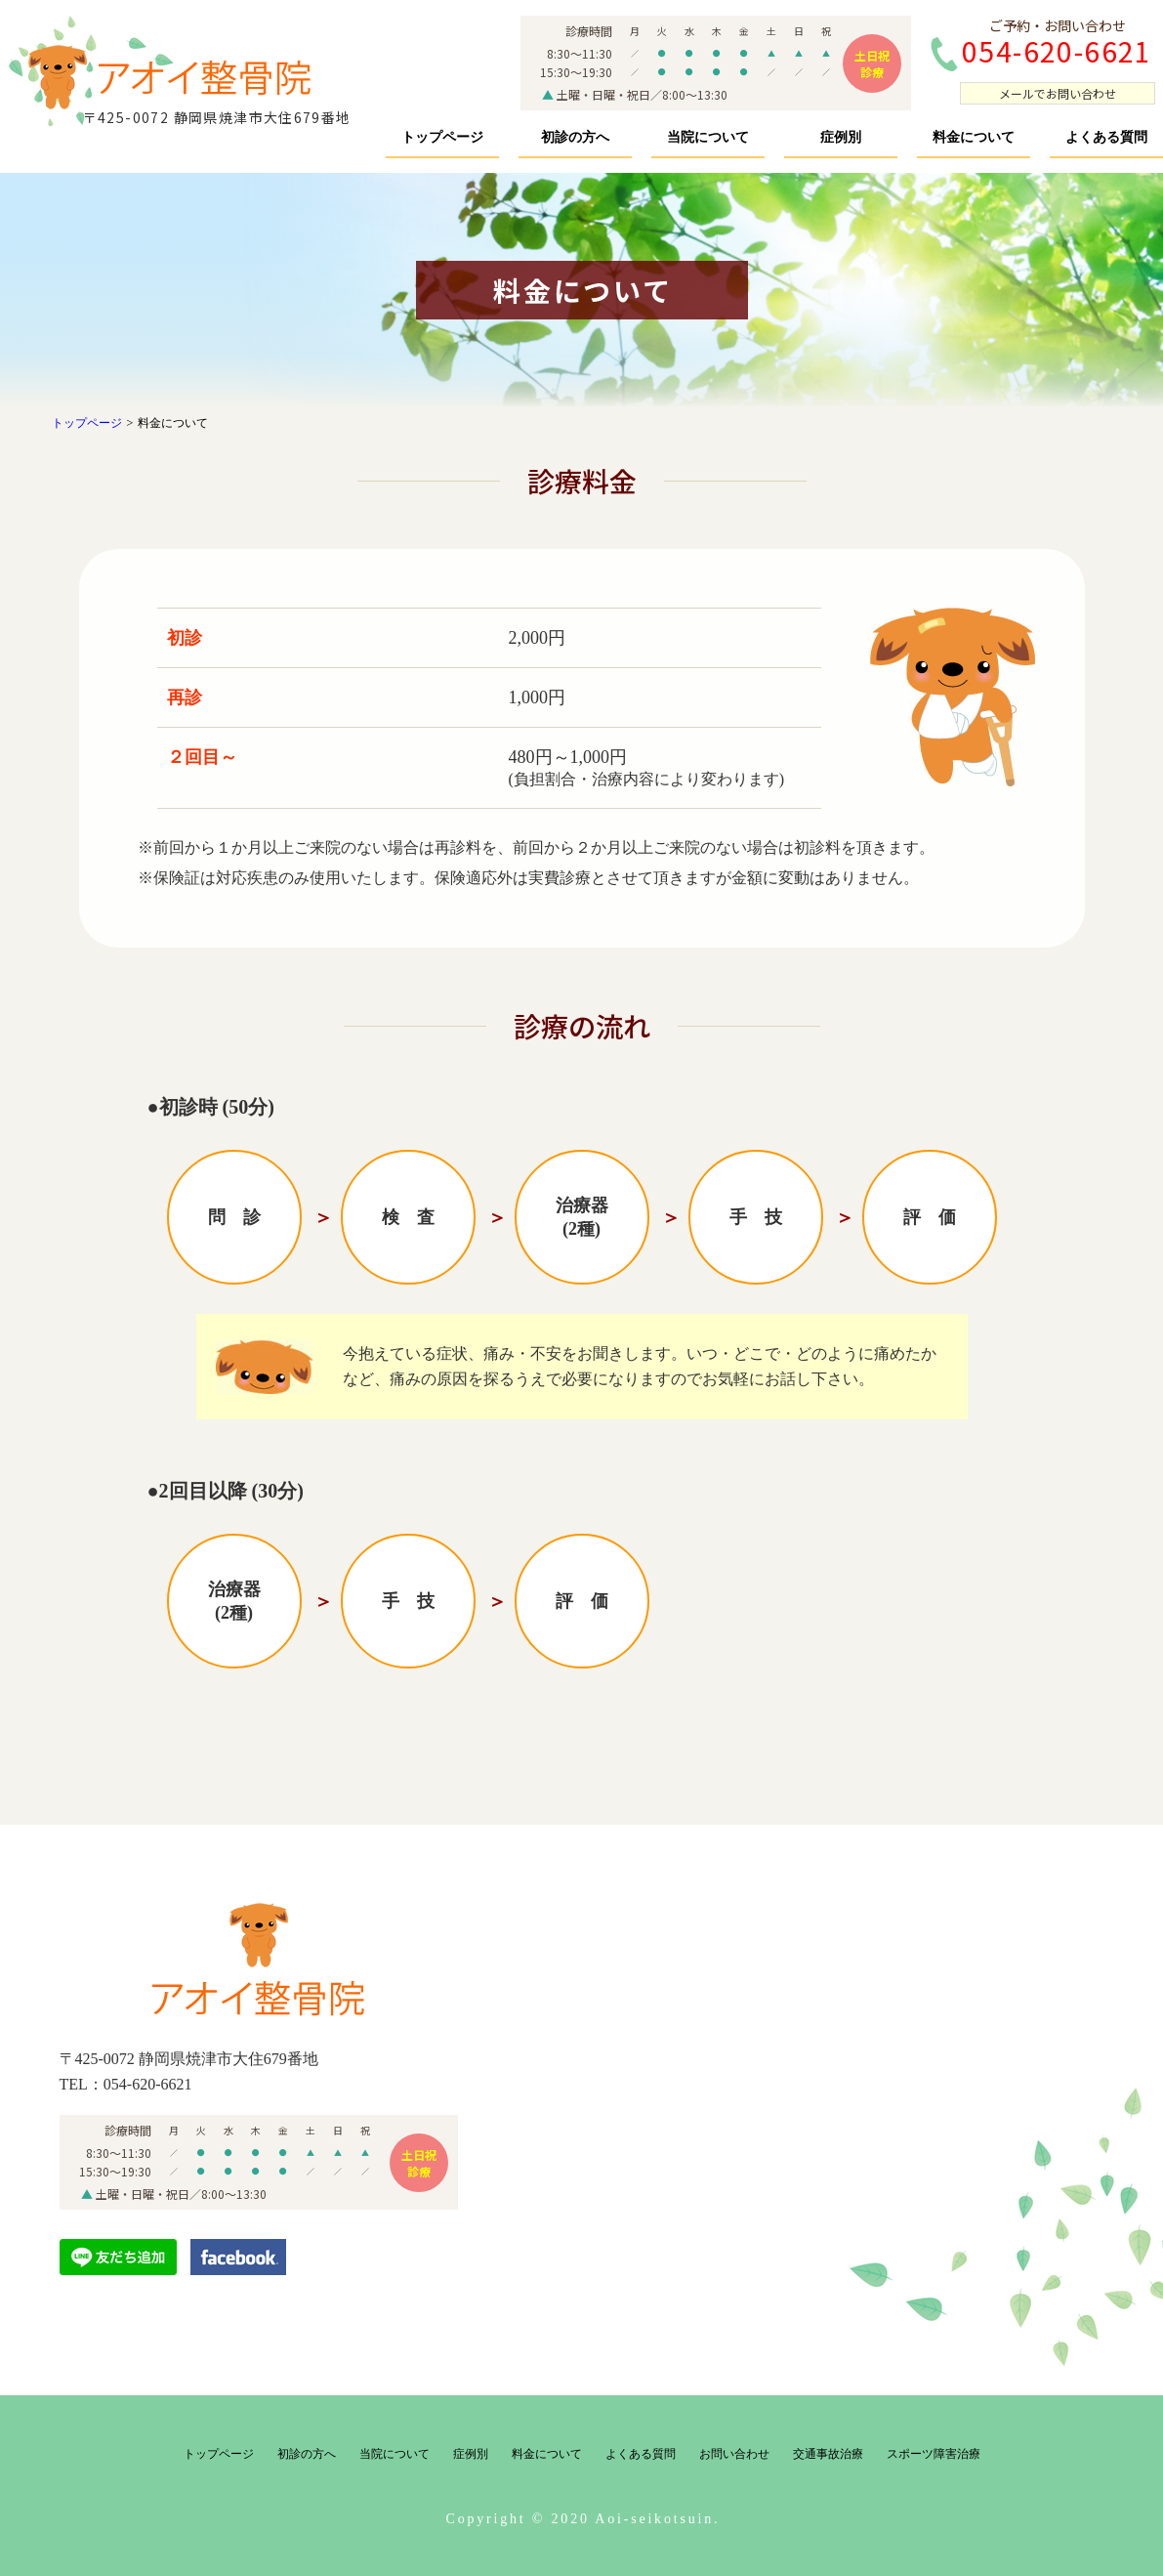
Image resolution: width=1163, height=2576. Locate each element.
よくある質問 (1106, 137)
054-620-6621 (148, 2084)
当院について (708, 137)
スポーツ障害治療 (933, 2454)
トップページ (442, 137)
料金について (974, 137)
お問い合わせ (734, 2454)
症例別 (840, 137)
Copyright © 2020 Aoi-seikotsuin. (583, 2519)
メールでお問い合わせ (1057, 93)
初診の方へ (575, 137)
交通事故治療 (828, 2454)
